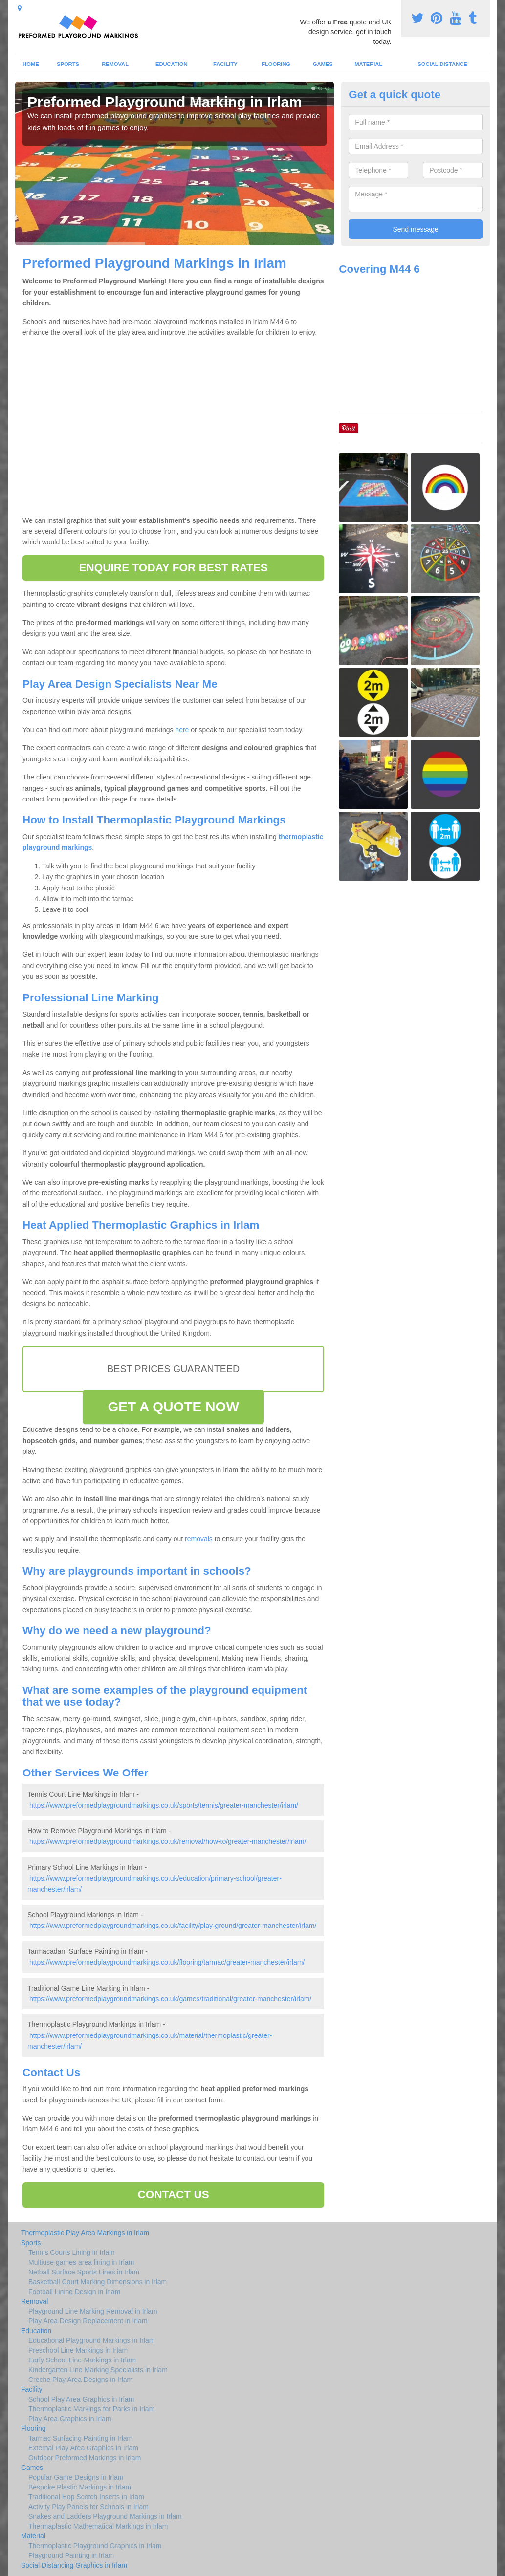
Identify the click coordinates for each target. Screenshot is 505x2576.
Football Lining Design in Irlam (74, 2291)
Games (323, 64)
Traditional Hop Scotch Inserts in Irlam (86, 2497)
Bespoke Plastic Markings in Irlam (79, 2487)
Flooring (276, 64)
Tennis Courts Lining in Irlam (71, 2252)
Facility (225, 64)
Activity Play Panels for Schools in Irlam (88, 2507)
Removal (115, 64)
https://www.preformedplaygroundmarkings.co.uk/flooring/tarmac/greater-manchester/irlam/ (167, 1962)
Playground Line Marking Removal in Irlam (92, 2311)
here (182, 730)
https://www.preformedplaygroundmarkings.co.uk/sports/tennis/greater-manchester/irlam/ (163, 1805)
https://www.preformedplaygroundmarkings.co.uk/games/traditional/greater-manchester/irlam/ (170, 1999)
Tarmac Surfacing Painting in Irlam (80, 2438)
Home (30, 64)
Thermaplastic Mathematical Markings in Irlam (98, 2526)
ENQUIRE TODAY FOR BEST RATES (173, 568)
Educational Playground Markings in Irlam (91, 2340)
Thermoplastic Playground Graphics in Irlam (94, 2546)
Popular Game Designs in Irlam (76, 2477)
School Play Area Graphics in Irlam (81, 2399)
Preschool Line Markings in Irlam (78, 2350)
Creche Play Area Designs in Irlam (80, 2379)
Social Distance (442, 64)
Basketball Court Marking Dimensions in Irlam (97, 2282)
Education (171, 64)
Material (368, 64)
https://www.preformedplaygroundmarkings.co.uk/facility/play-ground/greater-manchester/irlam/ (172, 1925)
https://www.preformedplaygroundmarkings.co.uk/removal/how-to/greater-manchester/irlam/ (167, 1841)
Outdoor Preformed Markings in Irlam (84, 2458)
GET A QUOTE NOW (173, 1406)
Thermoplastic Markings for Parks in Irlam (91, 2409)
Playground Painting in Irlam (71, 2555)
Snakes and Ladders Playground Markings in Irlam (105, 2516)
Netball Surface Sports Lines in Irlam (83, 2272)
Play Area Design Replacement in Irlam (88, 2321)
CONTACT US (173, 2194)
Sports (68, 64)
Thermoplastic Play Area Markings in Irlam (85, 2233)
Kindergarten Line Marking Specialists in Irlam (98, 2370)
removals (199, 1539)
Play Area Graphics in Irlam (69, 2419)
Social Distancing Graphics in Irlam (74, 2565)
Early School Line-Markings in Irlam (82, 2360)
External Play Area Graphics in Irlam (83, 2448)
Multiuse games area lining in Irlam (81, 2262)
